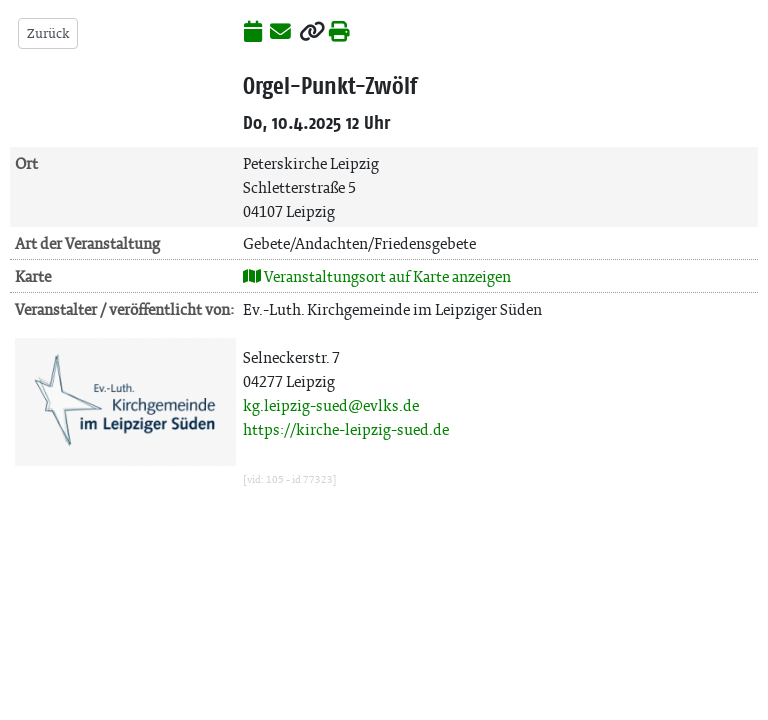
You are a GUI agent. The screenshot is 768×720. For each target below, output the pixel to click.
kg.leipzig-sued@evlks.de (331, 405)
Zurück (48, 33)
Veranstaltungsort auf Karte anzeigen (377, 276)
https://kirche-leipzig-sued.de (346, 429)
